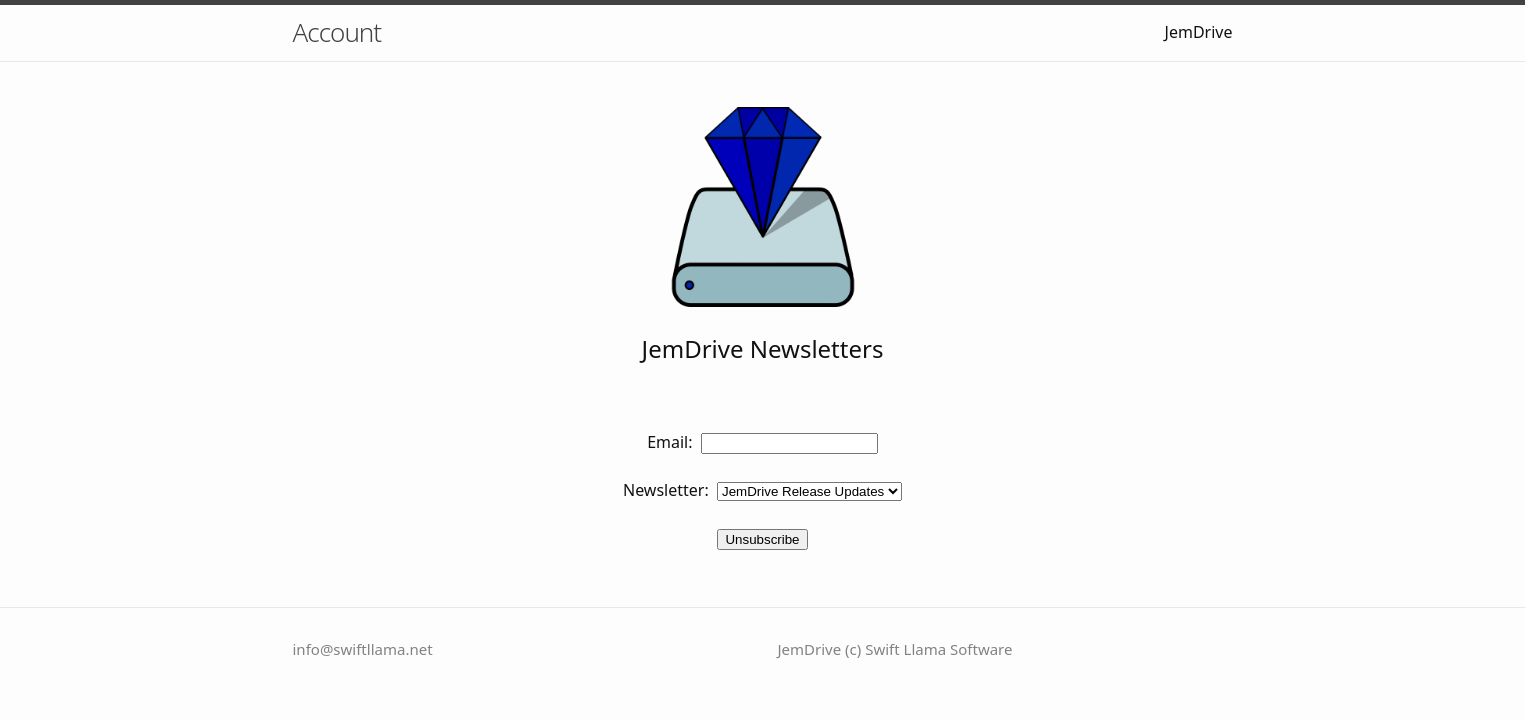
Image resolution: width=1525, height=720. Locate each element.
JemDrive (1199, 32)
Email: (669, 442)
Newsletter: (666, 490)
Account (337, 32)
